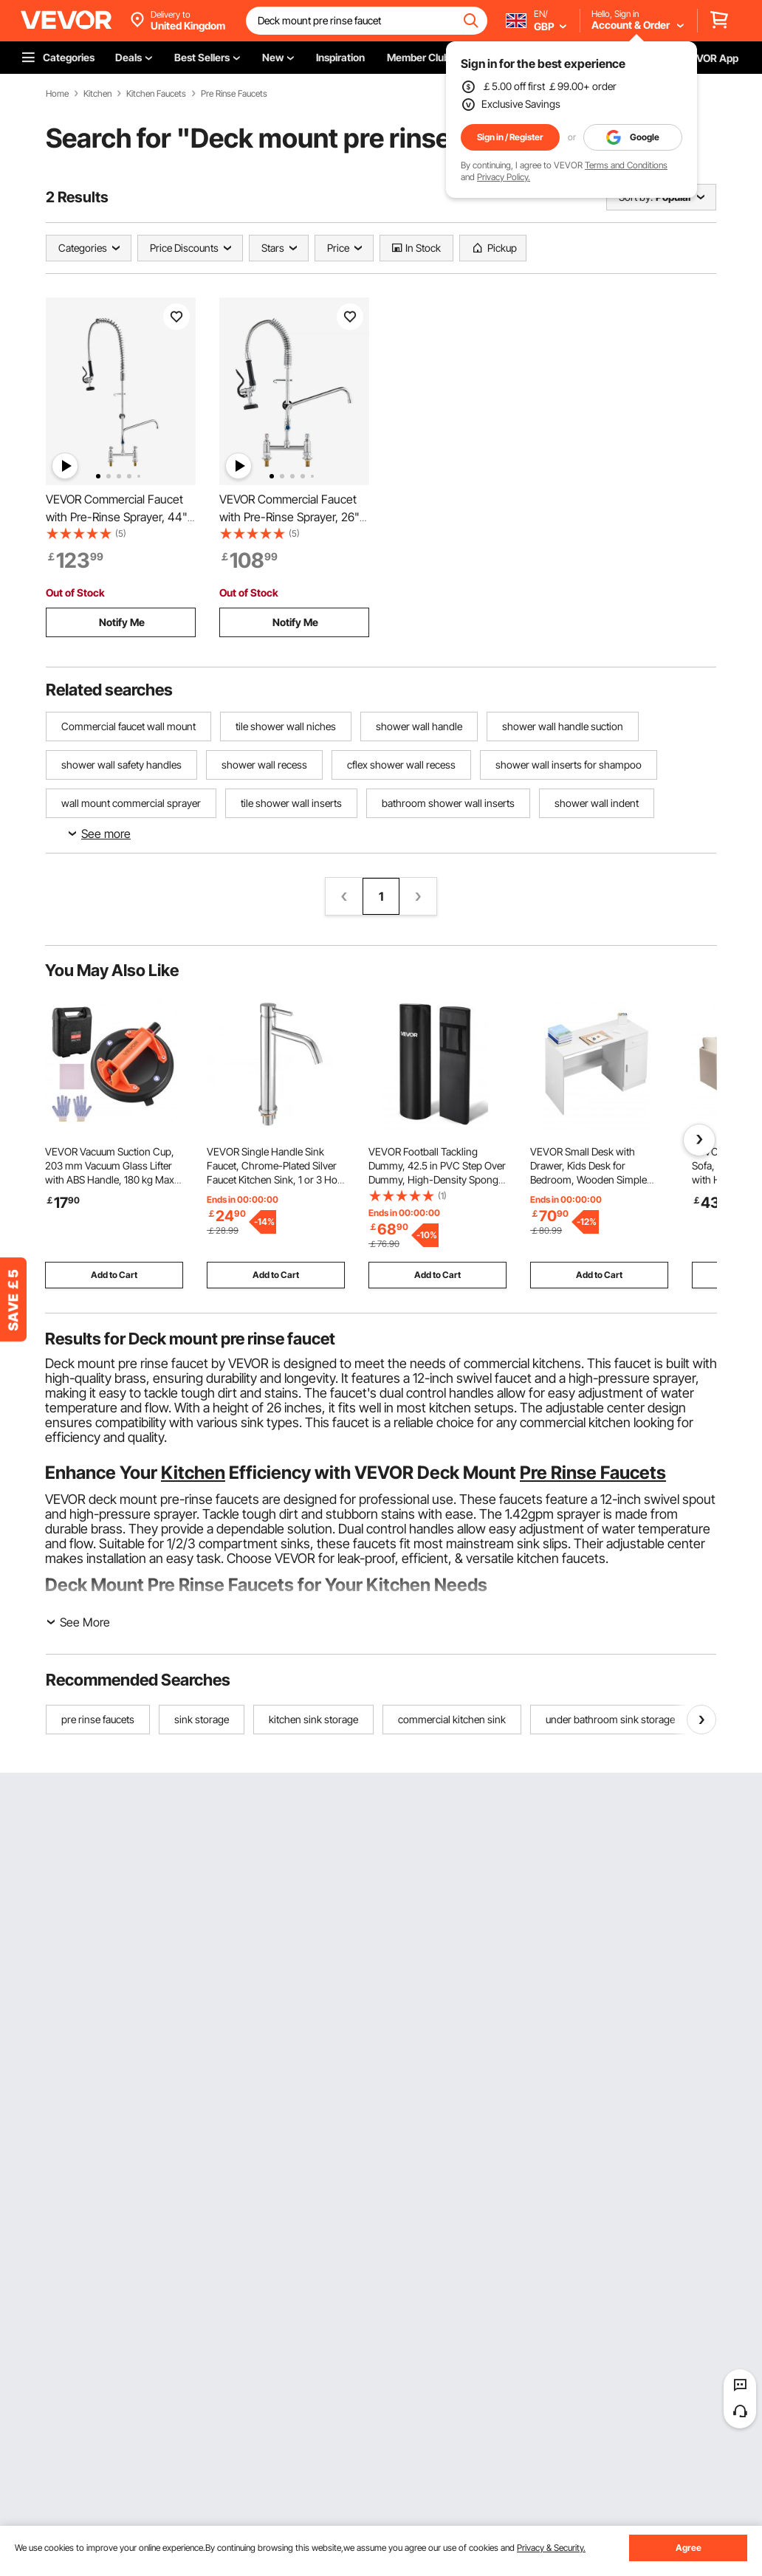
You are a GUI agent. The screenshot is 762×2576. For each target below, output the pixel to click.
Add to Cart (114, 1274)
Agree (688, 2547)
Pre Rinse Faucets (234, 94)
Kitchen (97, 94)
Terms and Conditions (626, 165)
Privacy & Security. (551, 2547)
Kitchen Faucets (156, 94)
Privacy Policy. (503, 176)
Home (57, 94)
